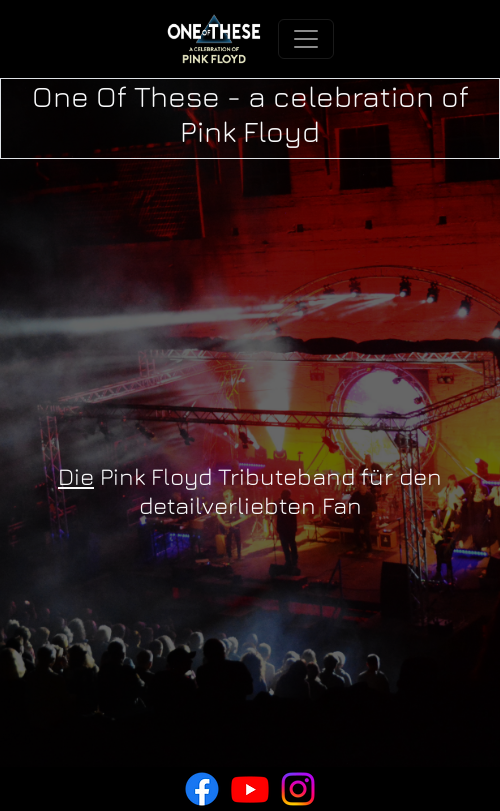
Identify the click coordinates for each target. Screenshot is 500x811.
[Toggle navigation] (306, 39)
